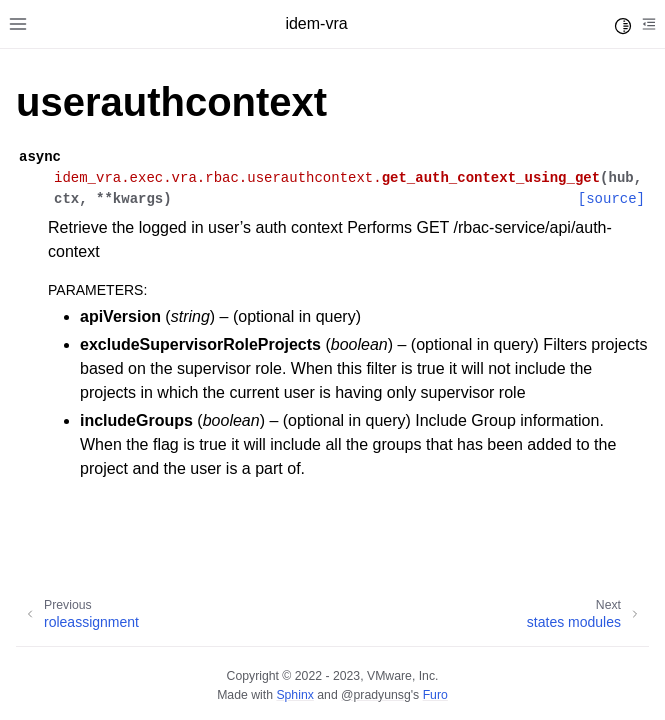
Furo (435, 695)
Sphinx (294, 695)
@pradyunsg (376, 695)
